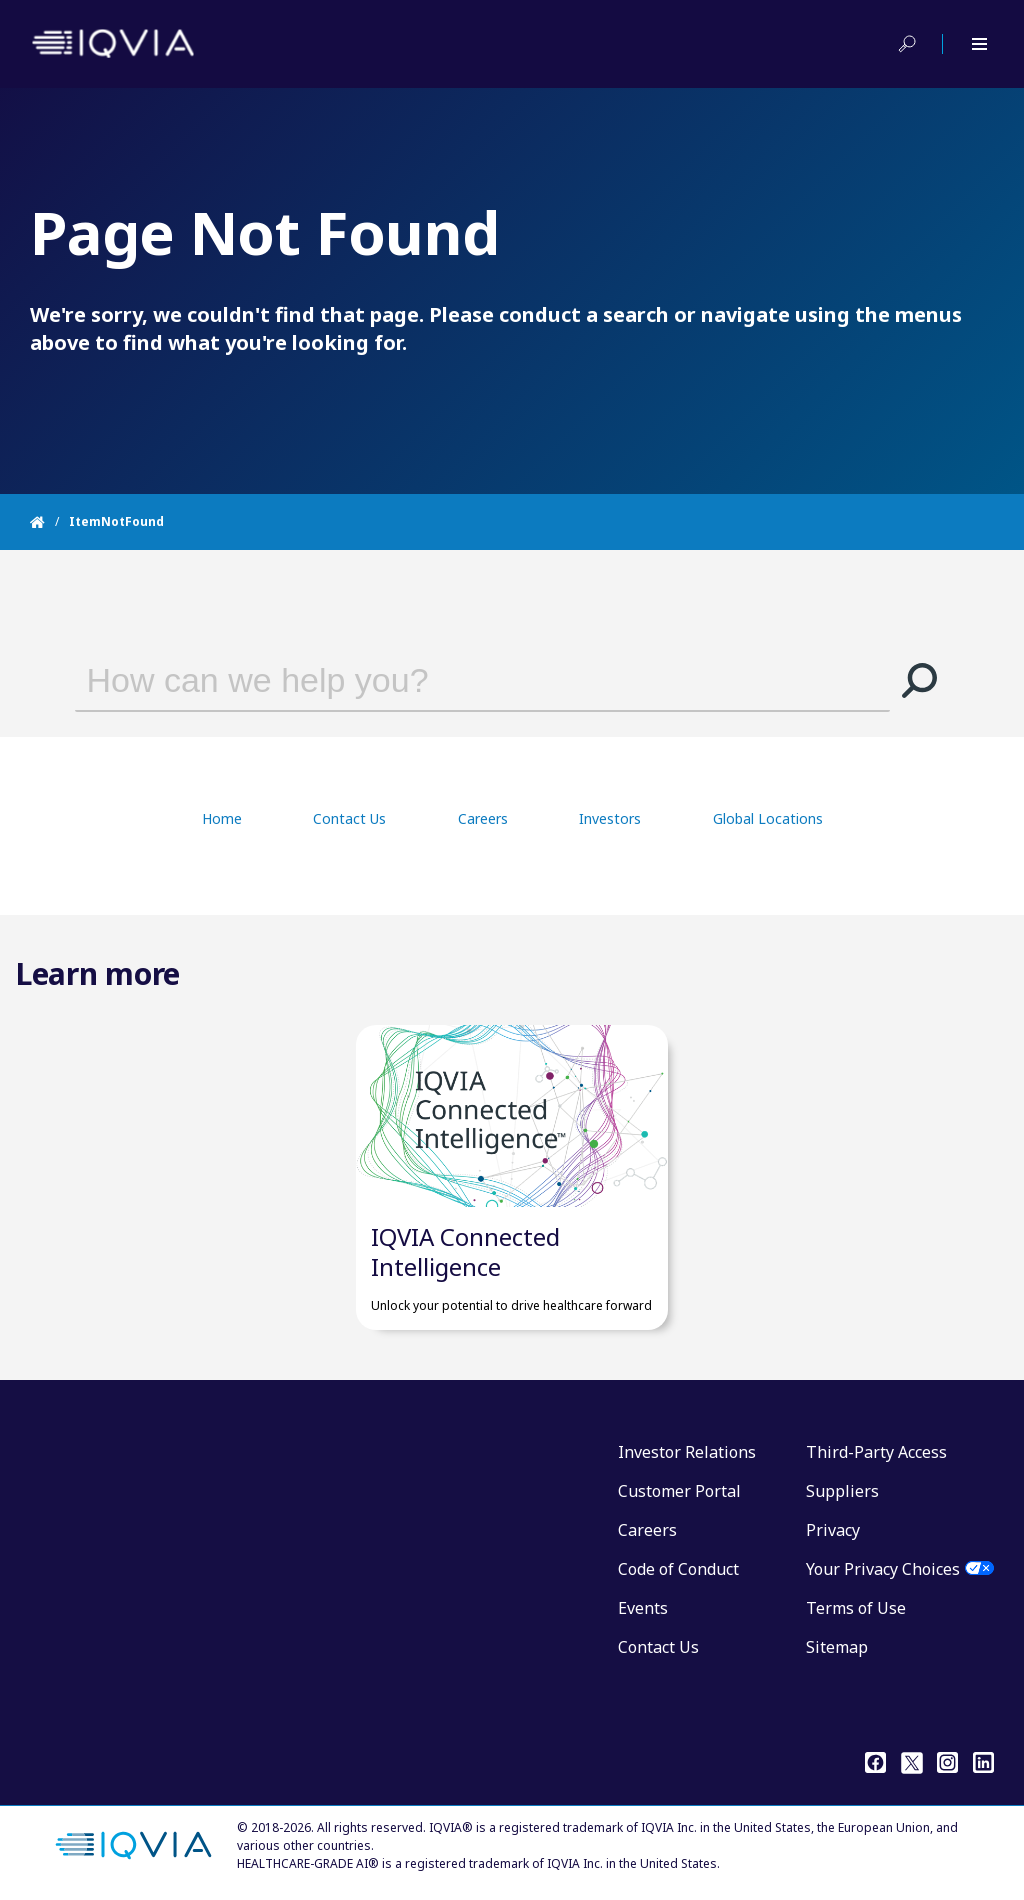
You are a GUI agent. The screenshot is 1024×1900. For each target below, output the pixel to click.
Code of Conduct (678, 1569)
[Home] (49, 522)
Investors (610, 818)
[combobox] (454, 680)
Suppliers (842, 1491)
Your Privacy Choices (883, 1569)
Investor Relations (687, 1452)
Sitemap (837, 1647)
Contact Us (349, 818)
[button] (920, 680)
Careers (483, 818)
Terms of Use (856, 1608)
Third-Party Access (876, 1452)
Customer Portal (679, 1491)
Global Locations (768, 818)
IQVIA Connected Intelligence (465, 1251)
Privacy (833, 1530)
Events (643, 1608)
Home (222, 818)
